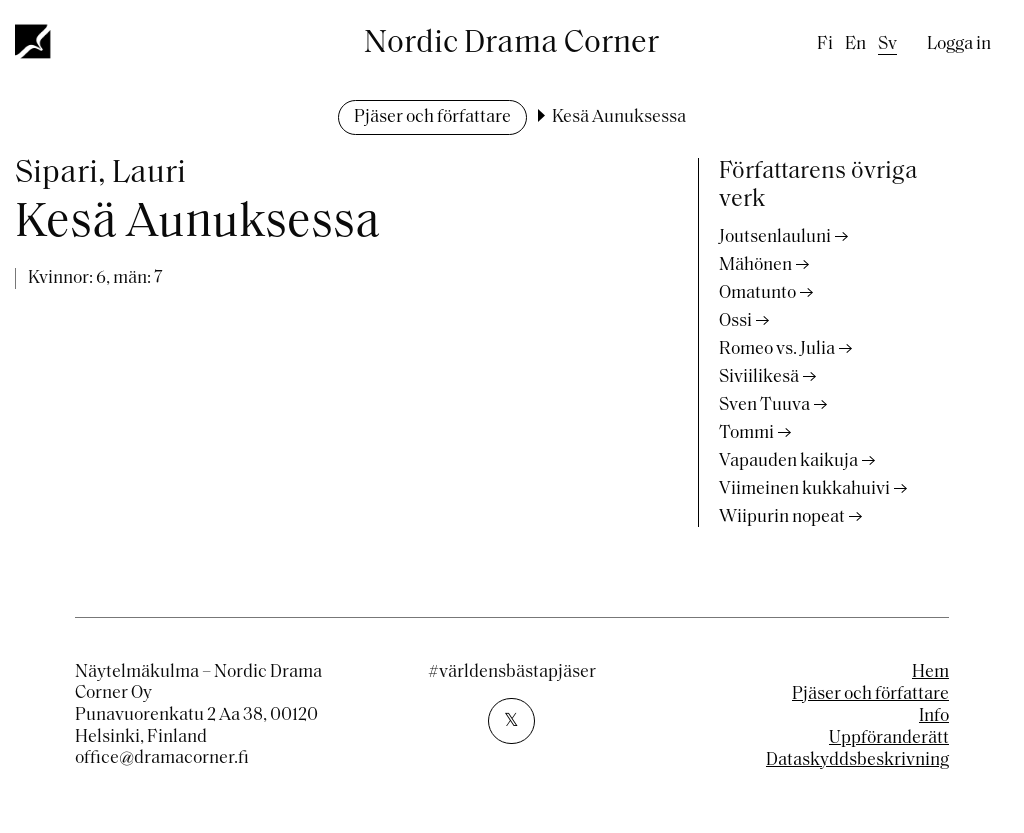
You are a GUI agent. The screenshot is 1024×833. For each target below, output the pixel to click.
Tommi (746, 433)
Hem (930, 672)
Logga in (959, 44)
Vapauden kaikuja (788, 461)
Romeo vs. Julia (777, 349)
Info (934, 716)
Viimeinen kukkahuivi (804, 489)
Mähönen (755, 265)
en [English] (855, 44)
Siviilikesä (759, 377)
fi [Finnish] (825, 44)
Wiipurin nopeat (782, 517)
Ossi (735, 321)
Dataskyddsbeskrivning (857, 760)
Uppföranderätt (889, 738)
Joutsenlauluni (775, 237)
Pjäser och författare (432, 117)
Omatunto (757, 293)
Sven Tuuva (764, 405)
